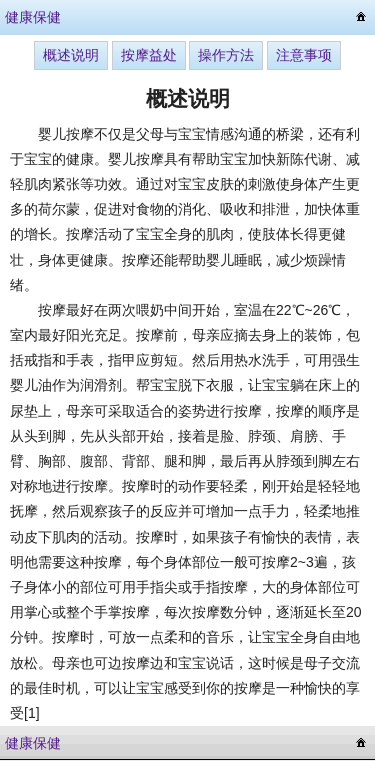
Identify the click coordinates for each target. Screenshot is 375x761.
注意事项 (304, 55)
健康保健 (33, 17)
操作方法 (226, 55)
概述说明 (71, 55)
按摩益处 (149, 55)
